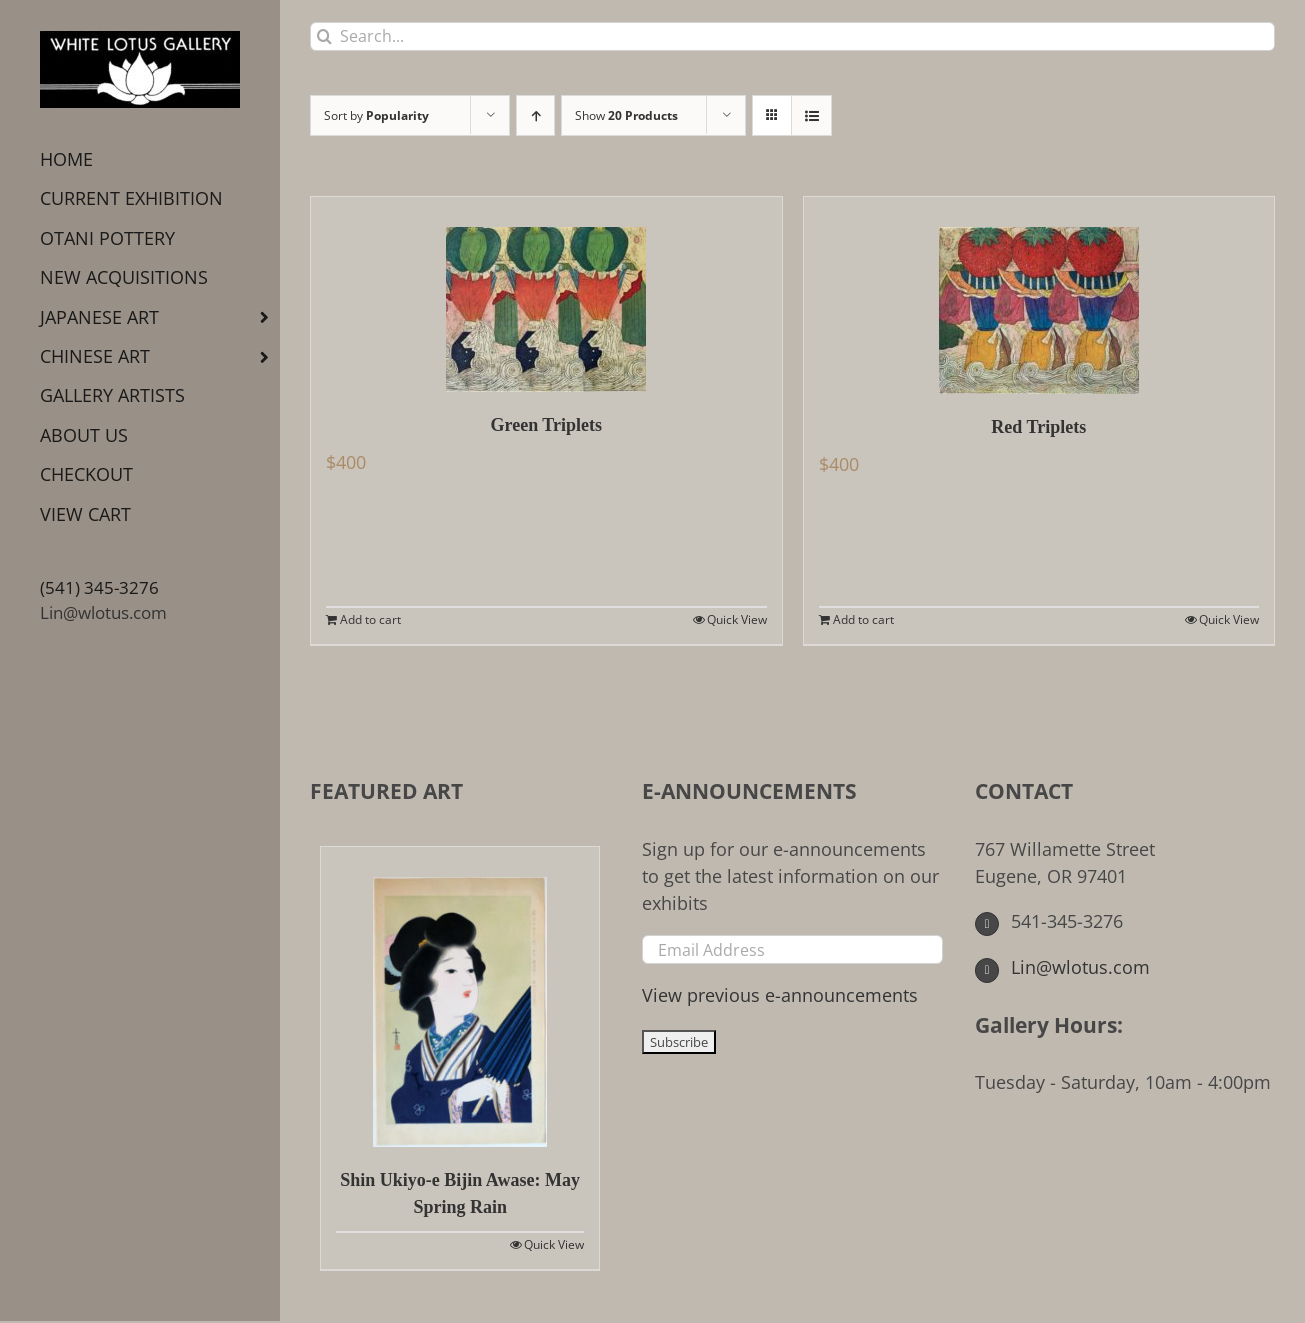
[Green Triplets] (546, 294)
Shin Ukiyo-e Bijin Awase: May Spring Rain (460, 1193)
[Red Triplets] (1039, 295)
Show (626, 115)
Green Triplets (547, 425)
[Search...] (792, 36)
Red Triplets (1038, 427)
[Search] (324, 36)
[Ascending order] (535, 115)
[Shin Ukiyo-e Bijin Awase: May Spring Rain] (460, 997)
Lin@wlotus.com (103, 612)
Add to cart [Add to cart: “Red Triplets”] (863, 619)
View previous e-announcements (780, 995)
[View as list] (811, 115)
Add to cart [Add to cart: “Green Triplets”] (370, 619)
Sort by (376, 115)
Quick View (737, 619)
